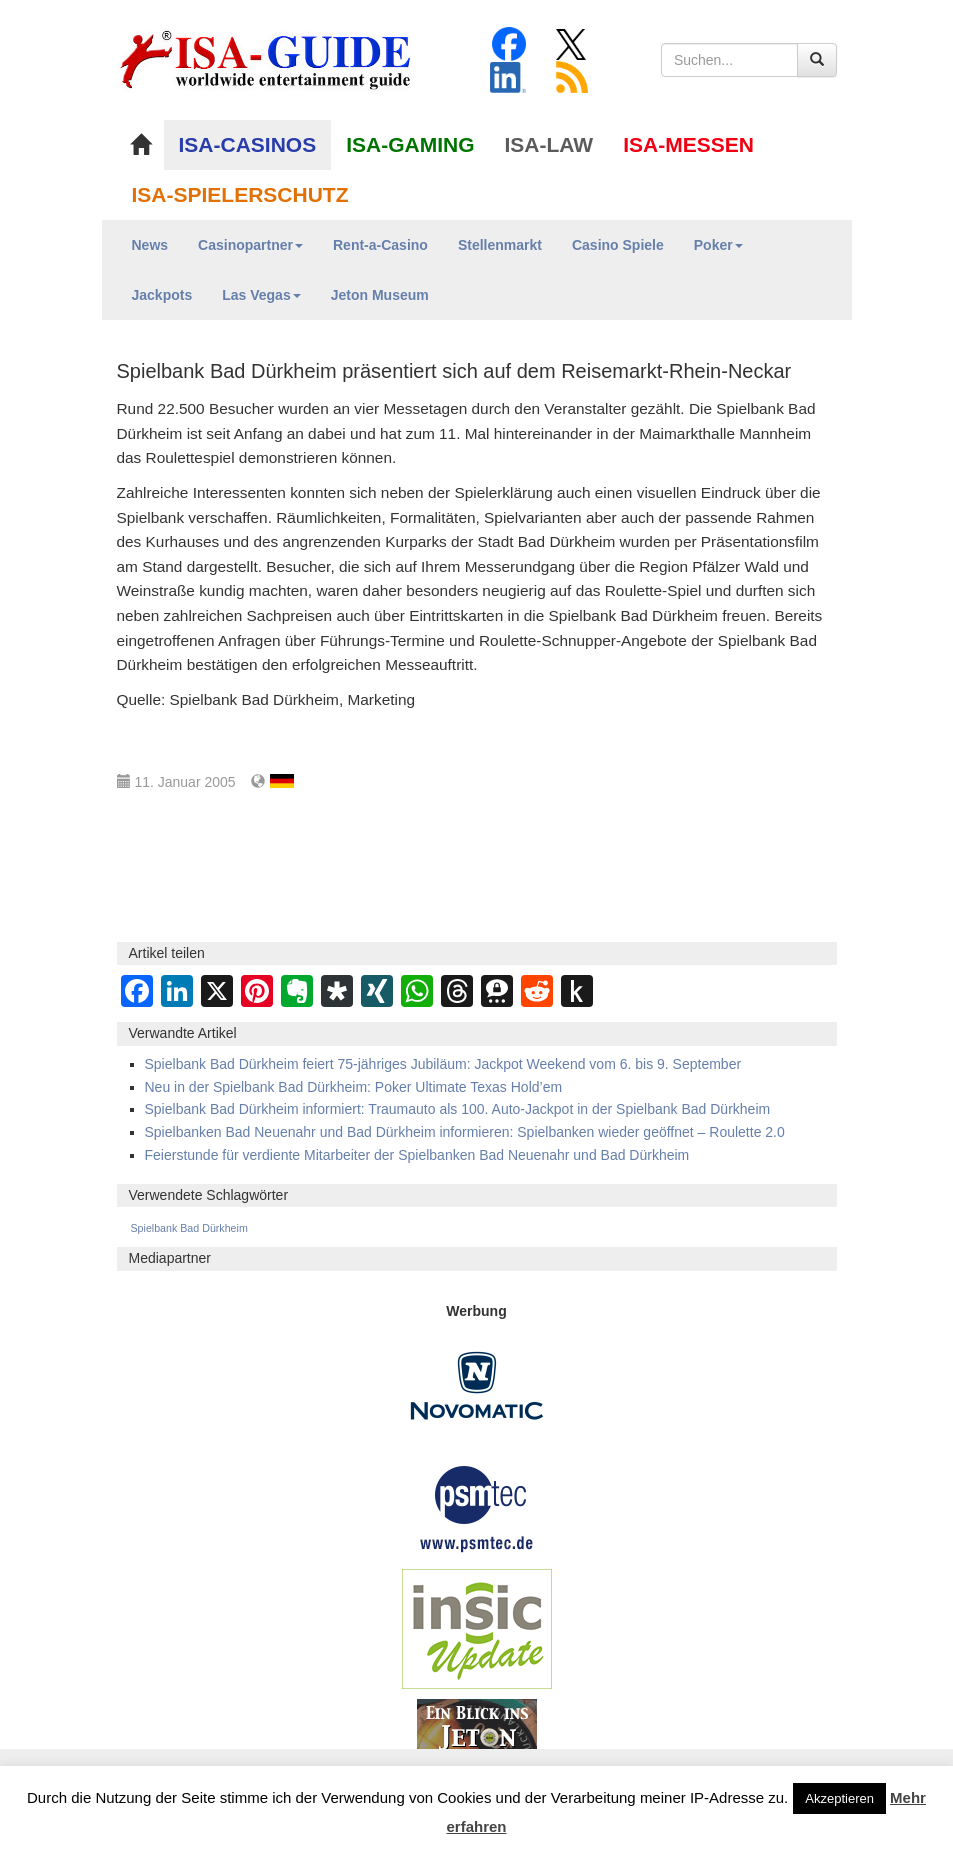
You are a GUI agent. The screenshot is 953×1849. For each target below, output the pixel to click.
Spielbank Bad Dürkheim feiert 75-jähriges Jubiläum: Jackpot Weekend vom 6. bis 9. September (443, 1064)
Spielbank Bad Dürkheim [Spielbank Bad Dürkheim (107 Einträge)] (189, 1228)
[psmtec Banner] (477, 1506)
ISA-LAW (549, 144)
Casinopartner (250, 245)
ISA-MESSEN (688, 144)
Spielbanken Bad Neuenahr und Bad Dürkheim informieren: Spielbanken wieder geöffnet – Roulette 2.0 (465, 1132)
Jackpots (162, 295)
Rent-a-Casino (380, 245)
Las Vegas (261, 295)
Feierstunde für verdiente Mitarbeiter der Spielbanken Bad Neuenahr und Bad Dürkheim (417, 1155)
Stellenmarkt (500, 245)
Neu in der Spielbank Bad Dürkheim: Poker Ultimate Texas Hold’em (354, 1087)
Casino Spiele (618, 245)
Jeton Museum (380, 295)
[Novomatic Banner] (477, 1384)
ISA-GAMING (410, 144)
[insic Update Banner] (477, 1627)
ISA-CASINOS (248, 144)
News (150, 245)
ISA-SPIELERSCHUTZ (240, 194)
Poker (718, 245)
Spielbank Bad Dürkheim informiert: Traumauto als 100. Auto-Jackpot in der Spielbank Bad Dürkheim (458, 1109)
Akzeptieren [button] (839, 1798)
